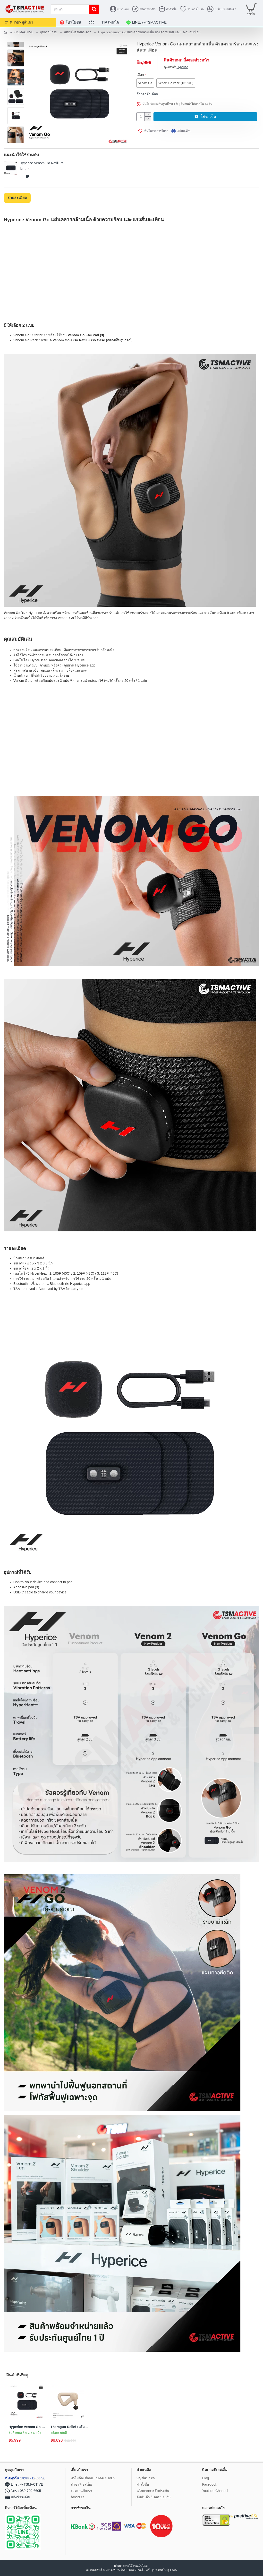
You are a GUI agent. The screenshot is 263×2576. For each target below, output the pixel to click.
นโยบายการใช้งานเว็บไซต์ (131, 2565)
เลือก (140, 75)
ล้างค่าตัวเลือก (147, 95)
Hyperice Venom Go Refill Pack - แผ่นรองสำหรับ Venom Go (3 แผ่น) (44, 163)
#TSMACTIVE (24, 32)
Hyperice (182, 67)
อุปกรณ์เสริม (48, 32)
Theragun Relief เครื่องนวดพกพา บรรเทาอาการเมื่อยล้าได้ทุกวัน (70, 2427)
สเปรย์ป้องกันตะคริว (77, 32)
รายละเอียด (20, 197)
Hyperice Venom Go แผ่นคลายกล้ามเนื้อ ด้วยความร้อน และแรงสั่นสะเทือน (27, 2427)
